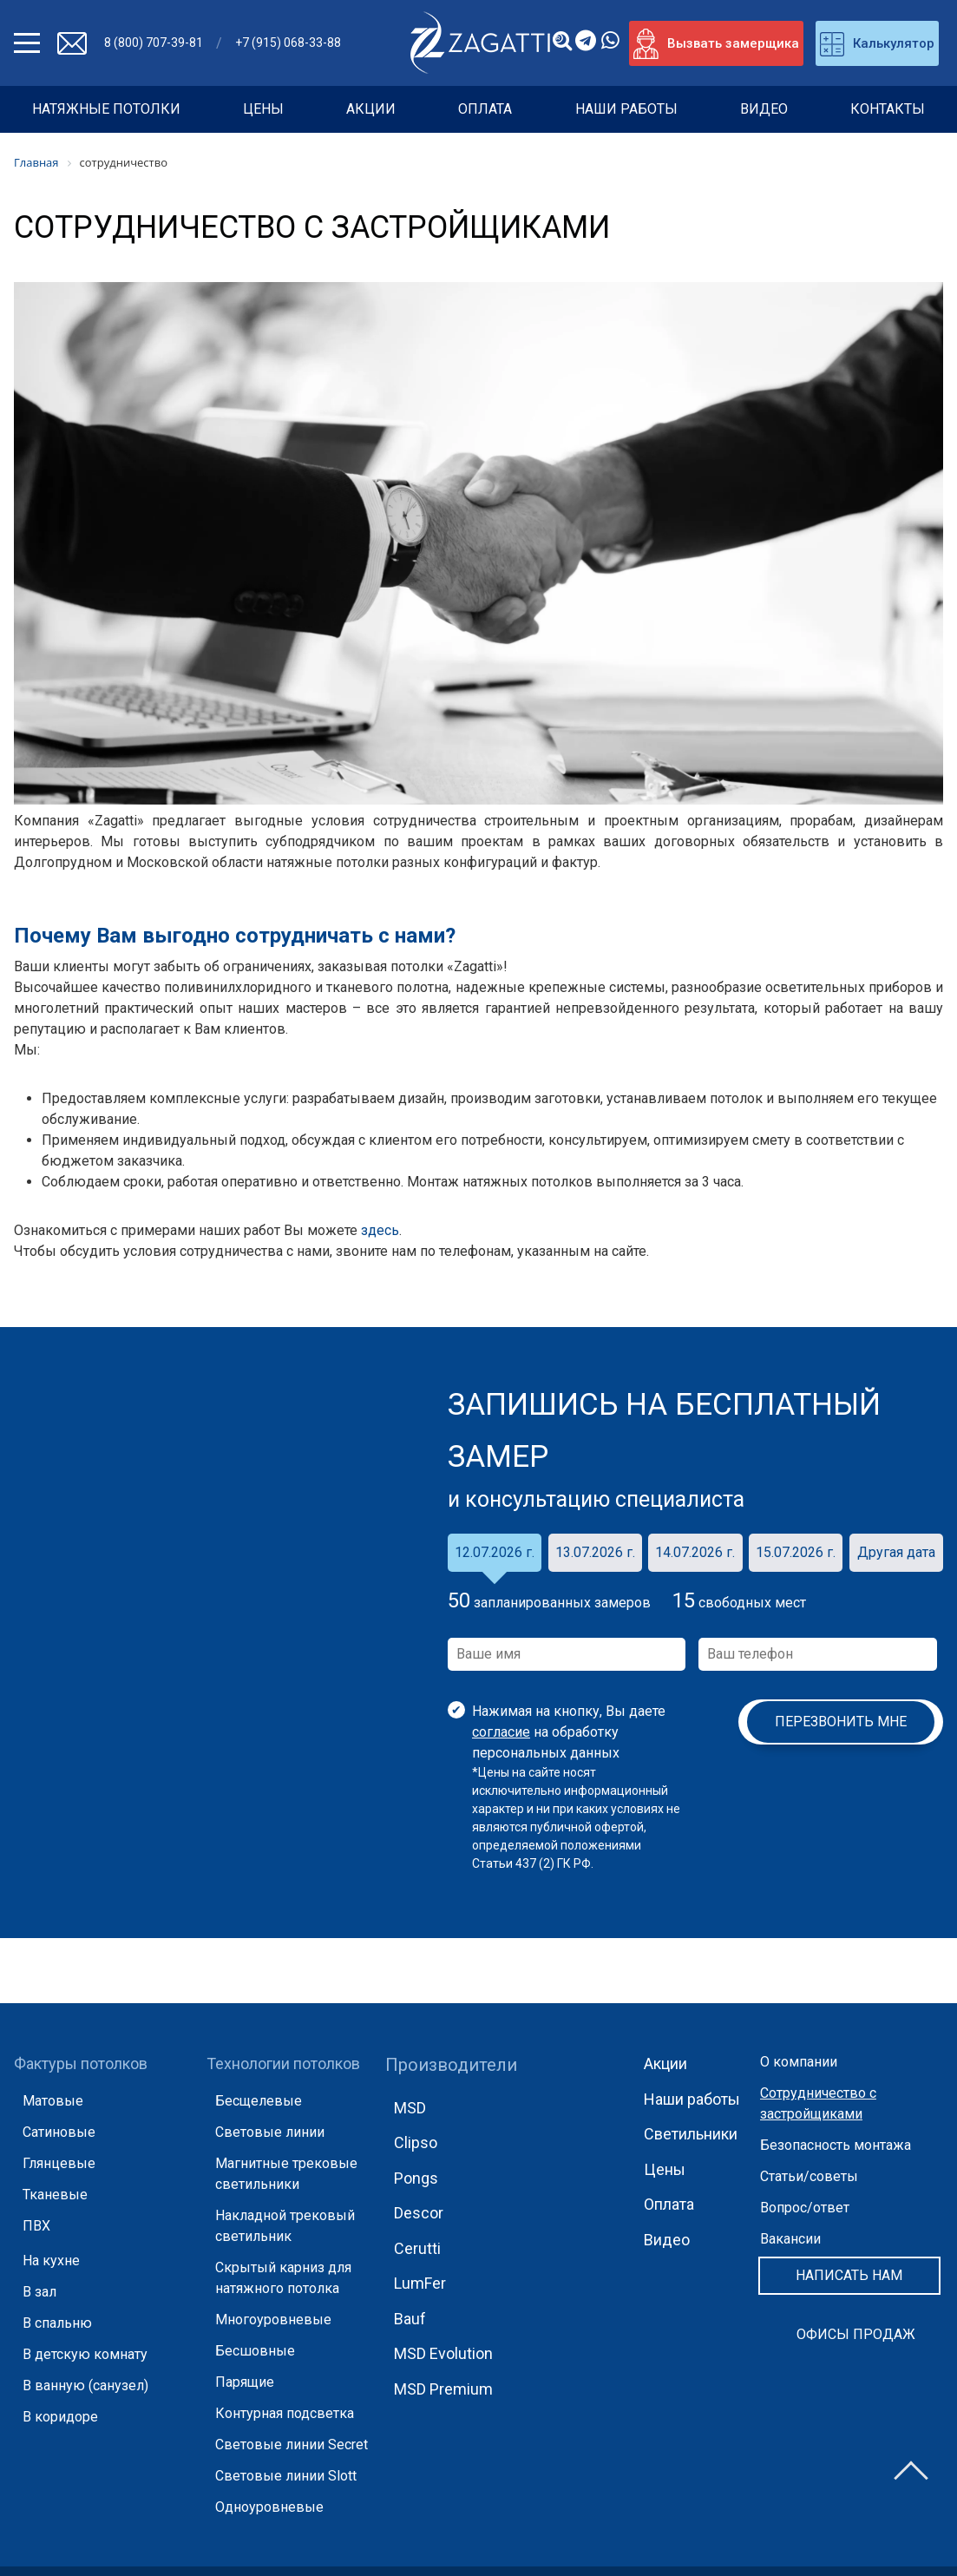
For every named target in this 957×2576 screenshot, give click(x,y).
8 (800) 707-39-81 (153, 42)
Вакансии (790, 2239)
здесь (380, 1230)
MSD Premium (443, 2389)
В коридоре (60, 2416)
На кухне (51, 2260)
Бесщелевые (258, 2101)
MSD (410, 2108)
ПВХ (36, 2226)
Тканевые (55, 2194)
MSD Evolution (443, 2353)
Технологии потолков (283, 2063)
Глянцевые (59, 2163)
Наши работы (626, 109)
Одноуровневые (269, 2507)
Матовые (53, 2101)
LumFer (420, 2283)
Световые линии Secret (291, 2444)
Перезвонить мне (841, 1721)
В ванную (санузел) (85, 2385)
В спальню (57, 2323)
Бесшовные (255, 2351)
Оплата (485, 109)
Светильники (690, 2134)
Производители (451, 2064)
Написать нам (849, 2275)
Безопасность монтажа (835, 2145)
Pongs (416, 2178)
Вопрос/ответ (804, 2207)
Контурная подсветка (284, 2413)
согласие (501, 1732)
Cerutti (417, 2248)
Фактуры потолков (80, 2063)
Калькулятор (877, 44)
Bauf (410, 2319)
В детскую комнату (85, 2354)
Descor (418, 2213)
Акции (371, 109)
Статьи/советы (809, 2176)
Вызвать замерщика (716, 44)
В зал (39, 2292)
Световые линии (269, 2132)
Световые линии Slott (286, 2476)
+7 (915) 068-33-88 (288, 42)
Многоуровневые (273, 2319)
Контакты (887, 109)
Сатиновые (59, 2132)
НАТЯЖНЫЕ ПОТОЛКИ (106, 109)
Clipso (415, 2142)
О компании (798, 2062)
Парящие (244, 2382)
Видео (764, 109)
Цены (263, 109)
